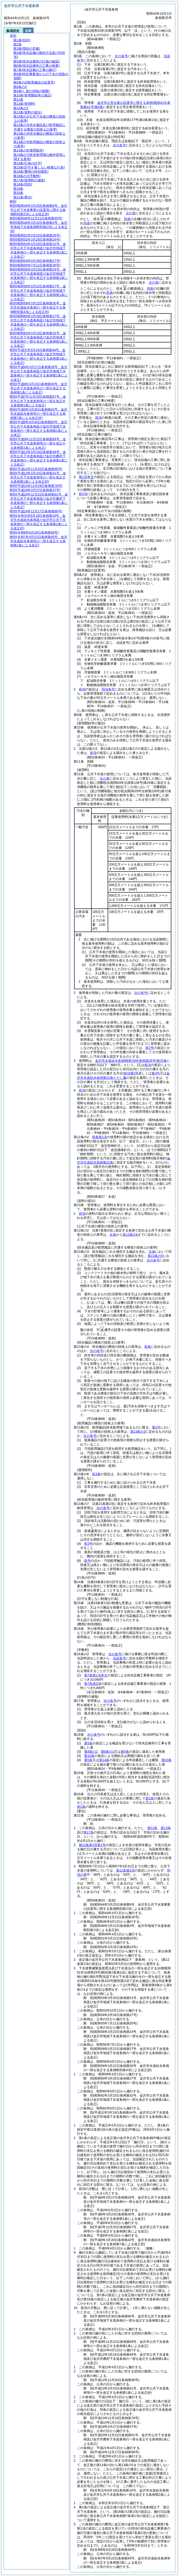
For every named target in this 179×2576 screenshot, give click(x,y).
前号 (87, 1560)
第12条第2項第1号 (92, 1845)
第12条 (152, 1828)
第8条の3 (107, 1751)
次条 (113, 1234)
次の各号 (121, 56)
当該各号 (119, 1658)
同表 (127, 219)
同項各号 (108, 689)
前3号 (88, 1543)
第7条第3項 (92, 1684)
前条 (147, 1346)
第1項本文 (86, 477)
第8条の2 (91, 1751)
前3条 (96, 1474)
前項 (98, 417)
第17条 (88, 1832)
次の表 (131, 213)
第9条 (125, 1751)
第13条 (166, 1828)
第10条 (89, 1756)
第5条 (88, 1743)
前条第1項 (99, 1137)
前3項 (83, 494)
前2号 (149, 1048)
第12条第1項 (125, 1870)
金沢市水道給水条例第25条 (131, 1061)
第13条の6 (130, 1234)
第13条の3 (137, 1431)
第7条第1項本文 (95, 1675)
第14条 (104, 1760)
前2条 (149, 1798)
